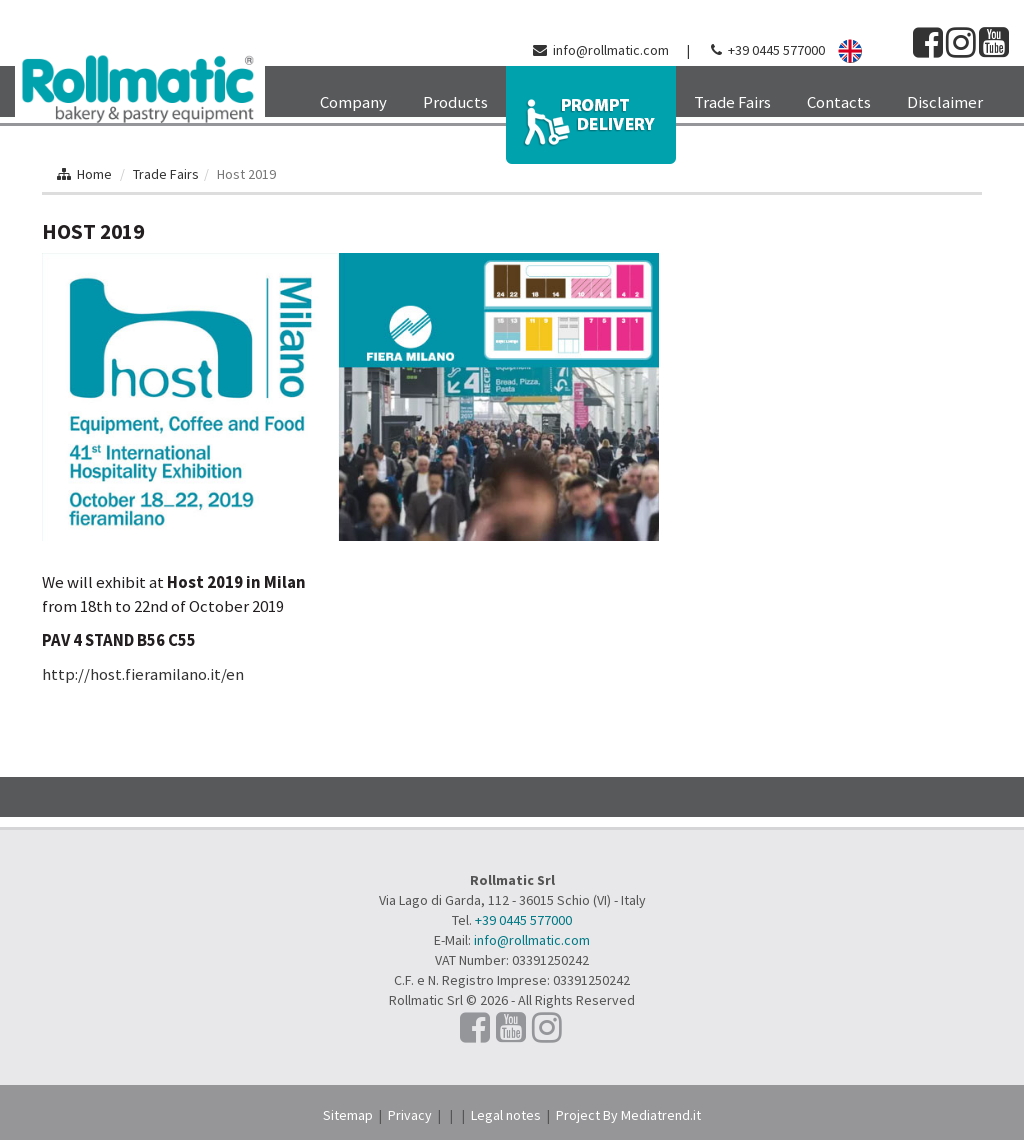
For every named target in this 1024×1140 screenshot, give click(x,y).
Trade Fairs (166, 174)
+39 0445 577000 (776, 50)
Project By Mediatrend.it (628, 1115)
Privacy (410, 1115)
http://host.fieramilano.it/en (143, 674)
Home (94, 174)
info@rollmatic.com (611, 50)
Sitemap (348, 1115)
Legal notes (506, 1115)
